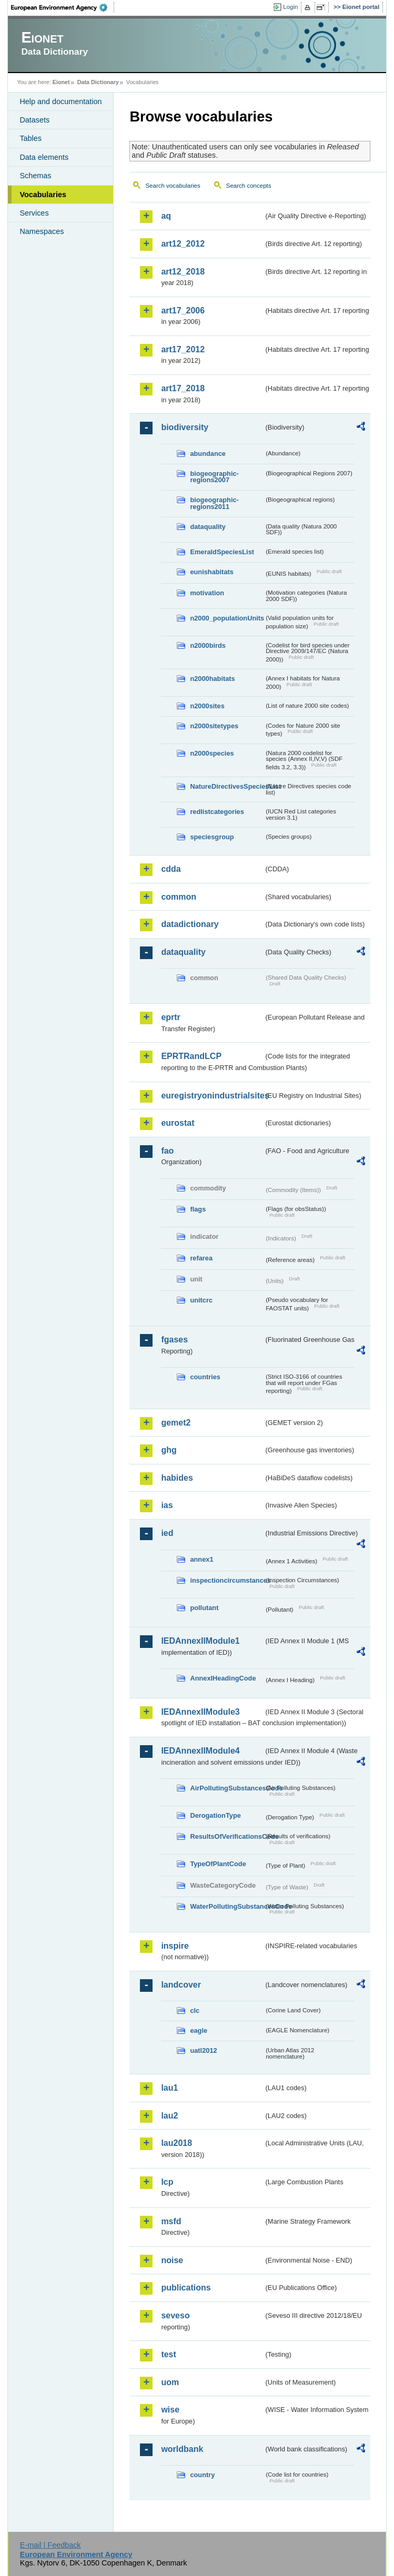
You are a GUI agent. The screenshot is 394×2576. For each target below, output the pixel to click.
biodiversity (184, 427)
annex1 (201, 1559)
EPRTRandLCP (191, 1056)
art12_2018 (183, 271)
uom (170, 2382)
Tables (30, 138)
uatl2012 (203, 2050)
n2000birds (208, 645)
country (202, 2475)
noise (172, 2260)
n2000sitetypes (214, 726)
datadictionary (189, 924)
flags (198, 1209)
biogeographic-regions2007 (214, 477)
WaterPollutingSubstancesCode (227, 1906)
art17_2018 (183, 388)
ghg (168, 1449)
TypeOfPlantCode (218, 1864)
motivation (207, 593)
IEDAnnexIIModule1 (200, 1640)
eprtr (170, 1017)
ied (167, 1533)
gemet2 (175, 1422)
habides (177, 1477)
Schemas (35, 175)
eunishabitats (212, 572)
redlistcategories (217, 812)
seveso (175, 2315)
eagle (198, 2030)
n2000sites (207, 706)
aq (166, 215)
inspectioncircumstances (227, 1580)
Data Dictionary (98, 82)
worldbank (182, 2449)
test (168, 2354)
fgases (174, 1339)
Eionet (61, 82)
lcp (167, 2181)
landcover (181, 1984)
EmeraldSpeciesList (222, 552)
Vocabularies (42, 194)
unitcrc (201, 1300)
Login (290, 7)
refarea (201, 1258)
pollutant (204, 1608)
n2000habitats (212, 679)
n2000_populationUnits (227, 618)
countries (205, 1377)
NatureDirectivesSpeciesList (227, 786)
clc (194, 2010)
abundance (208, 453)
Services (33, 213)
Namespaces (41, 231)
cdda (170, 868)
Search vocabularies (172, 185)
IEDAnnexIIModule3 (200, 1711)
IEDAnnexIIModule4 (200, 1750)
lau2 (169, 2115)
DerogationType (215, 1815)
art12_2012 (183, 243)
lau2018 (176, 2143)
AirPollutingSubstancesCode (227, 1788)
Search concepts (248, 185)
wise (170, 2409)
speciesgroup (212, 837)
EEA (62, 7)
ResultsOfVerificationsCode (227, 1836)
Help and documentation (60, 101)
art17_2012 (183, 349)
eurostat (177, 1122)
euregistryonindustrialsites (212, 1095)
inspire (174, 1945)
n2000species (212, 753)
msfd (171, 2221)
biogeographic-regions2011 (214, 503)
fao (167, 1150)
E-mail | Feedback (50, 2545)
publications (185, 2287)
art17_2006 (183, 310)
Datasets (34, 120)
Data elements (43, 157)
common (178, 896)
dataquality (208, 527)
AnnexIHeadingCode (223, 1678)
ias (167, 1505)
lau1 (169, 2087)
